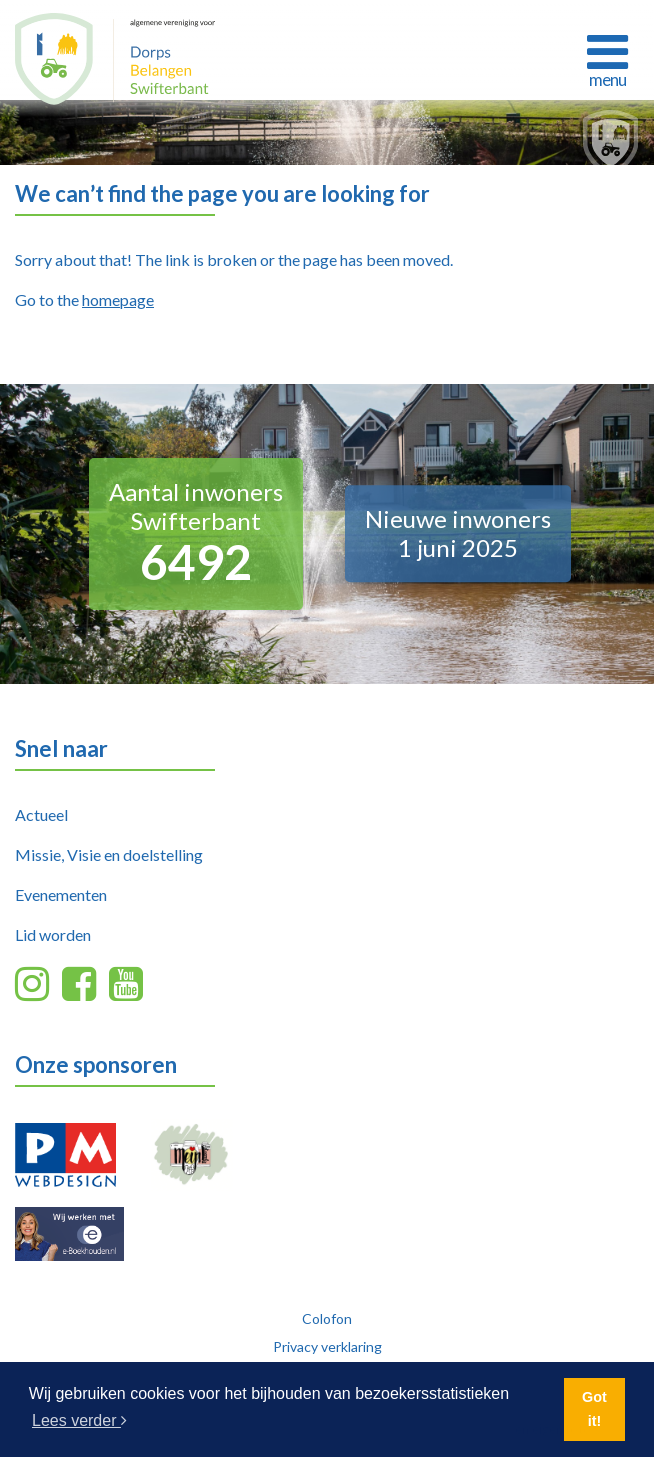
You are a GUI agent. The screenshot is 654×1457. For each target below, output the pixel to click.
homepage (118, 299)
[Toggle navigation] (607, 58)
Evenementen (61, 894)
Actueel (41, 814)
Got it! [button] (594, 1409)
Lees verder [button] (79, 1420)
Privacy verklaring (327, 1346)
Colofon (327, 1318)
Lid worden (53, 934)
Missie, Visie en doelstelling (109, 854)
